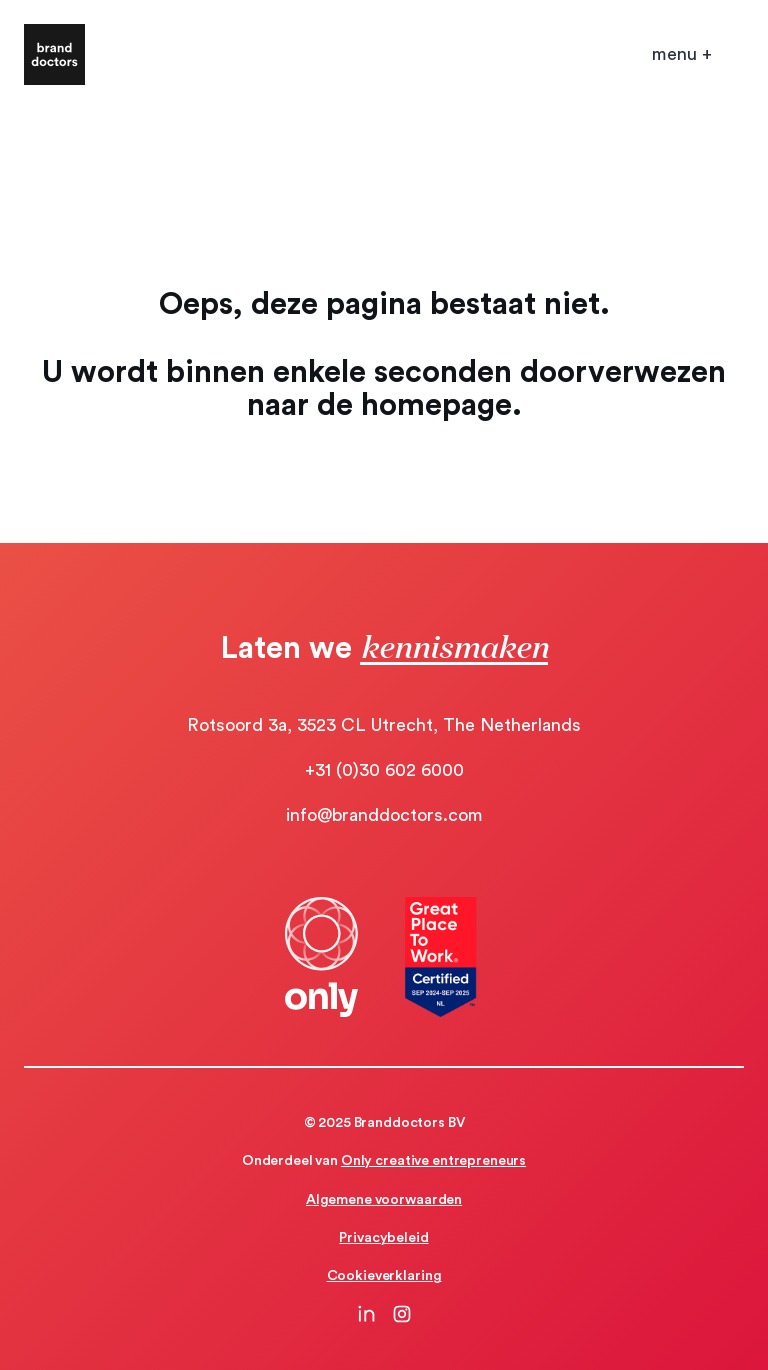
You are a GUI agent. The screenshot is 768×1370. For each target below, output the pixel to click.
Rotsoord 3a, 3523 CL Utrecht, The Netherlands (384, 725)
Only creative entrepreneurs (433, 1161)
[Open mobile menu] (682, 54)
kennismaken (454, 645)
